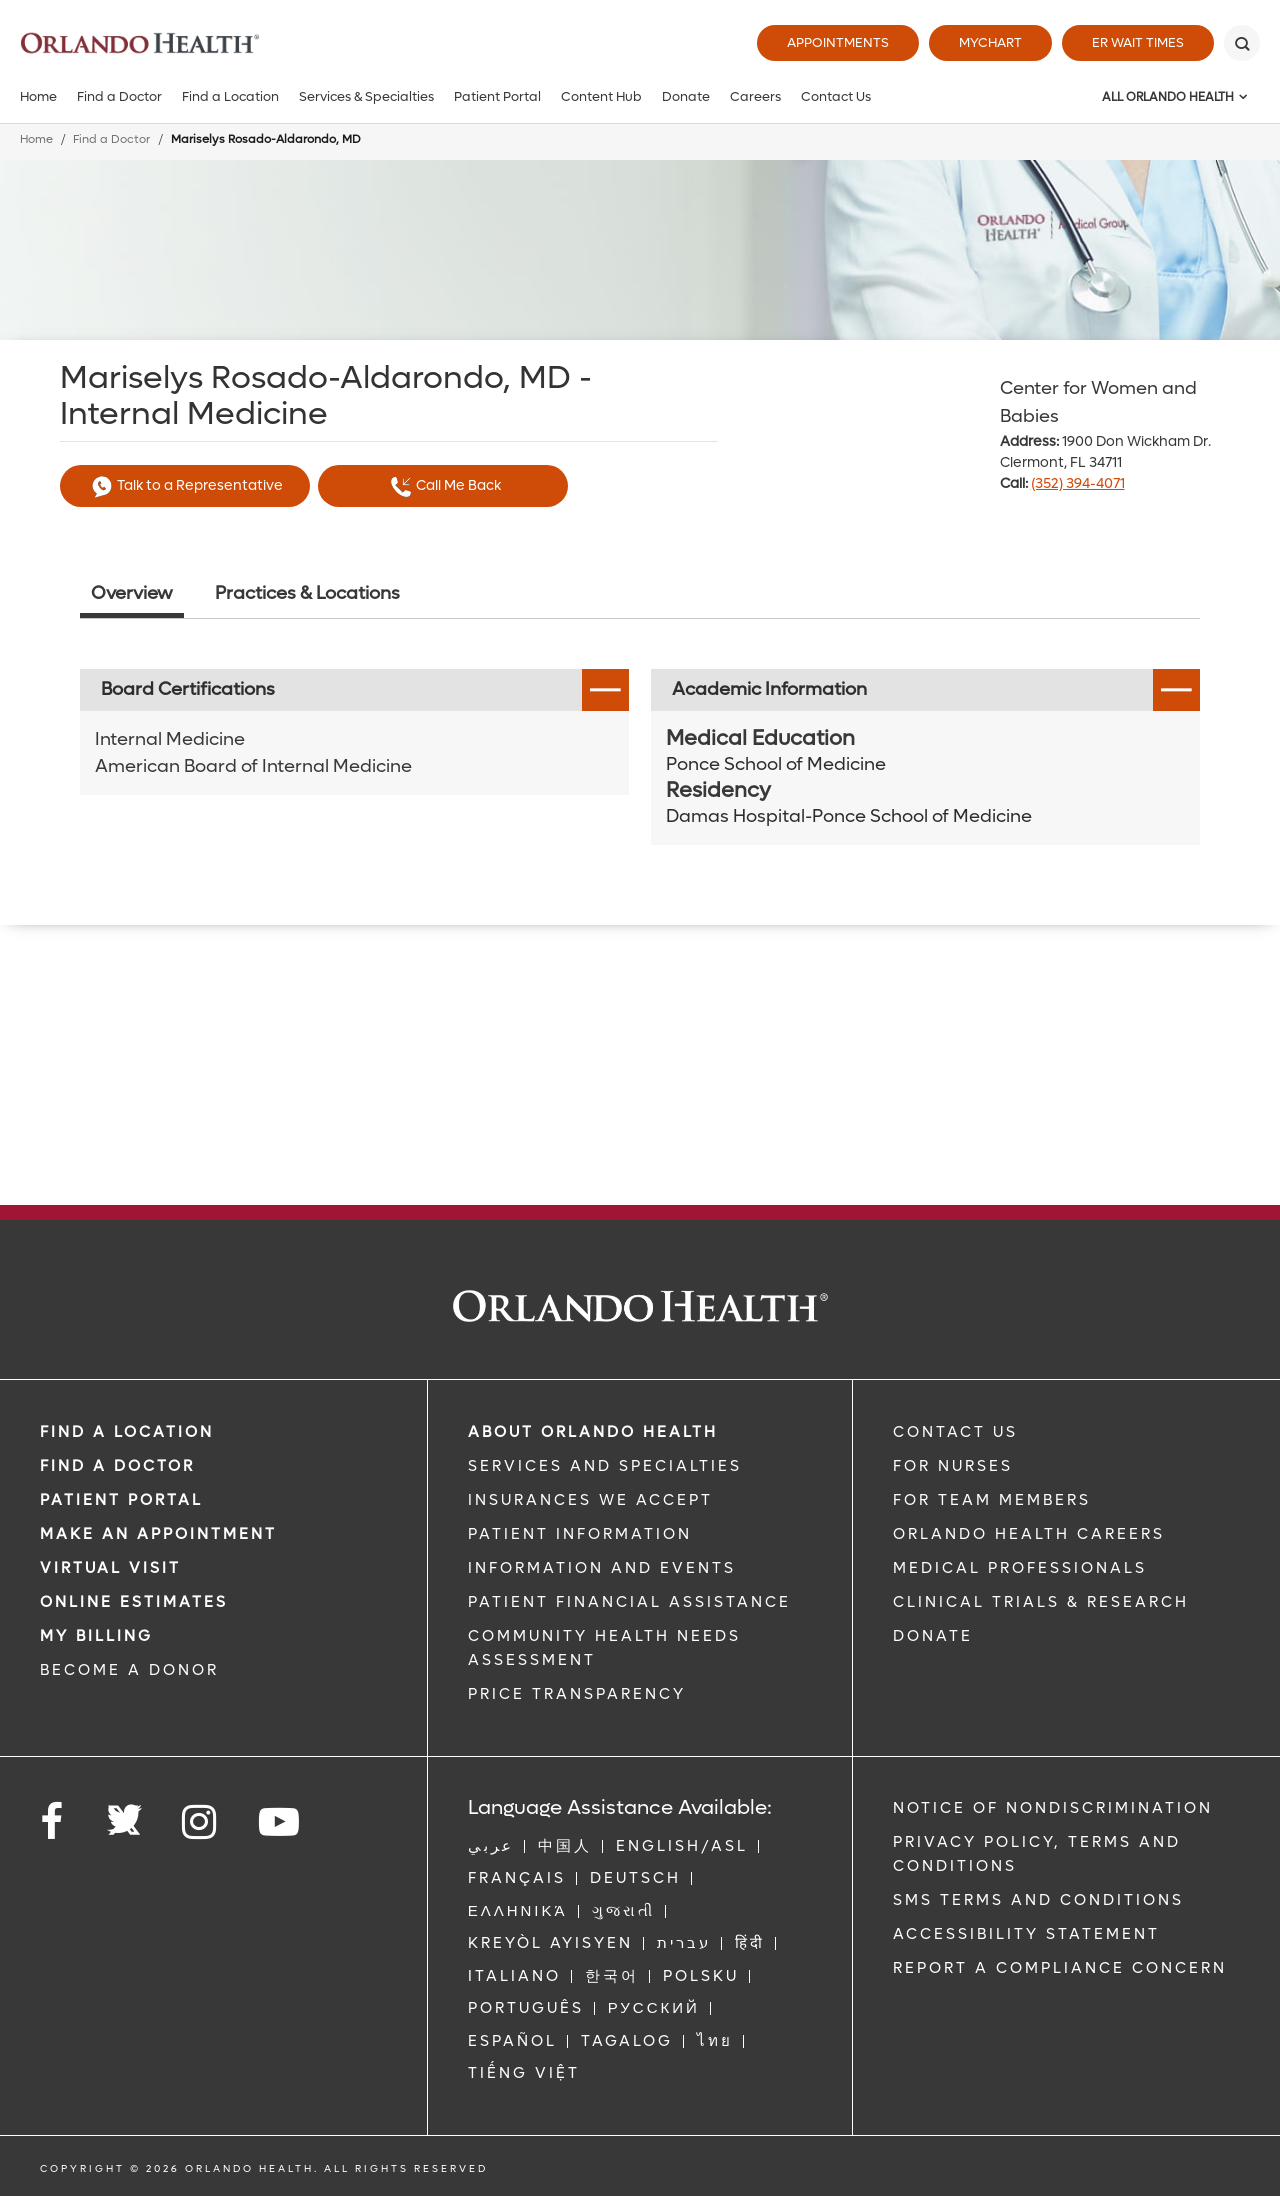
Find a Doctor (119, 96)
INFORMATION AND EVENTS (602, 1568)
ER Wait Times (1138, 42)
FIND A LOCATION (127, 1432)
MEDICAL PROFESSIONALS (1020, 1568)
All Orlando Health (1168, 97)
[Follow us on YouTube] (280, 1822)
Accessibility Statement (1026, 1934)
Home (38, 96)
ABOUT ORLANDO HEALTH (593, 1432)
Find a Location (230, 96)
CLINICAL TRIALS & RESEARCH (1041, 1602)
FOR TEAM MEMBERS (992, 1500)
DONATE (933, 1636)
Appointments (838, 42)
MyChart (990, 42)
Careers (755, 96)
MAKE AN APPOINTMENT (158, 1534)
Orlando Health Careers (1029, 1534)
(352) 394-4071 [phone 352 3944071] (1078, 483)
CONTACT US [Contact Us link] (955, 1432)
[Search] (1242, 43)
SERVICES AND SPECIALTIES (605, 1466)
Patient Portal (497, 96)
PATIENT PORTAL (121, 1500)
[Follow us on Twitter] (124, 1814)
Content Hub (601, 96)
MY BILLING (96, 1636)
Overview (132, 593)
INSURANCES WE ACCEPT (590, 1500)
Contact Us (836, 96)
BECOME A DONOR (129, 1670)
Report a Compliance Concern (1060, 1968)
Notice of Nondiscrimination (1053, 1808)
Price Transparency (577, 1694)
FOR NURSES (953, 1466)
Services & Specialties (366, 96)
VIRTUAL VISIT (110, 1568)
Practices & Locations (307, 593)
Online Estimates (134, 1602)
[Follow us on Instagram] (200, 1822)
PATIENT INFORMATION (580, 1534)
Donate (686, 96)
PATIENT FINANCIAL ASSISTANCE (629, 1602)
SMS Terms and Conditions (1038, 1900)
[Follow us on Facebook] (53, 1822)
